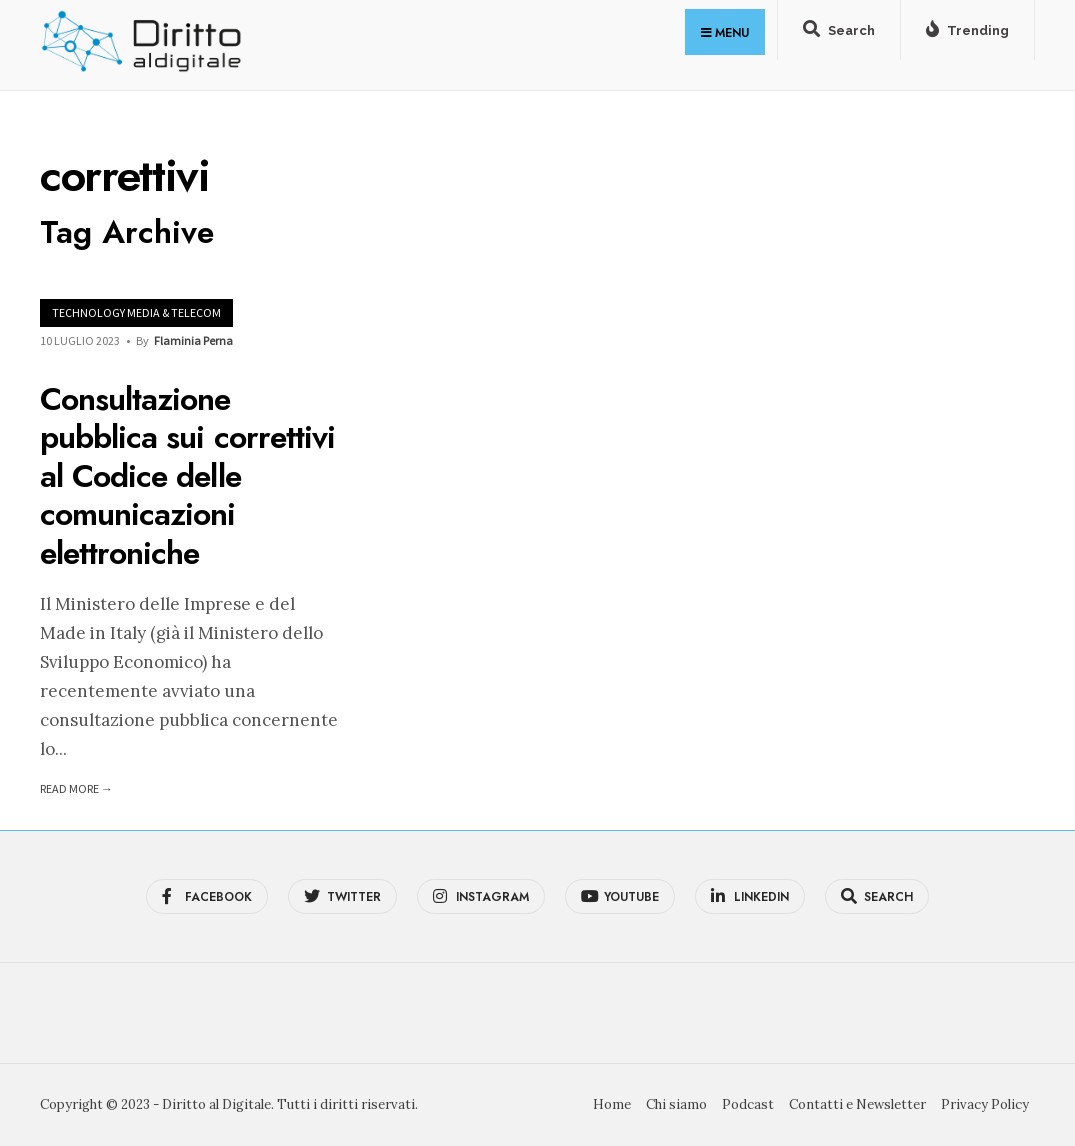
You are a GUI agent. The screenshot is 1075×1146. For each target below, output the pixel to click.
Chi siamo (676, 1104)
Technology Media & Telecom (136, 312)
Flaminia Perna (193, 340)
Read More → (76, 788)
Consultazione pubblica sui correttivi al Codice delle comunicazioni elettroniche (187, 476)
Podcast (748, 1104)
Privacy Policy (985, 1104)
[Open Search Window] (839, 34)
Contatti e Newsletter (857, 1104)
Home (612, 1104)
